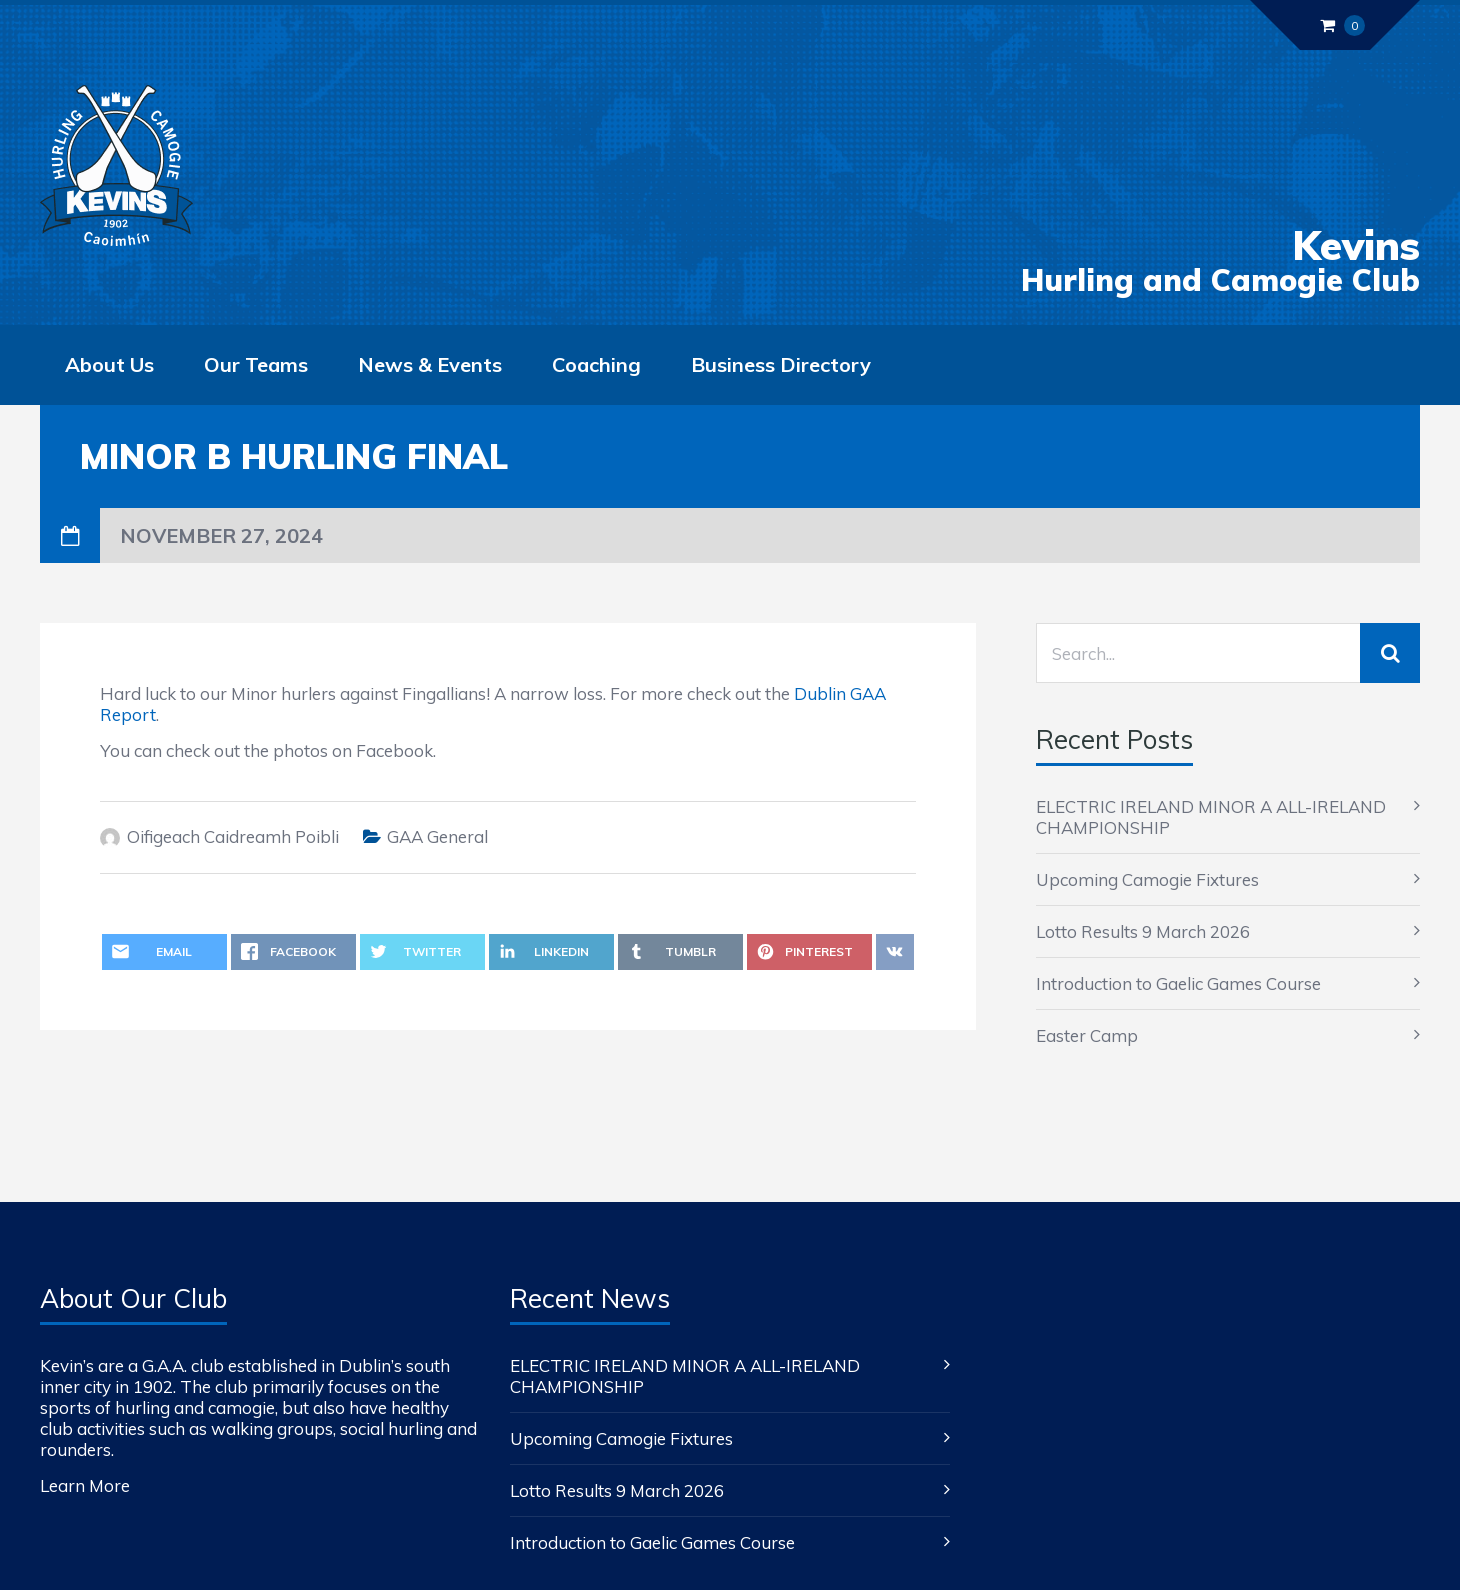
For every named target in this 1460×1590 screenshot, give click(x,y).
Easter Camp (1087, 1035)
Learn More (85, 1485)
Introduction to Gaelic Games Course (1178, 983)
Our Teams (256, 364)
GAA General (437, 836)
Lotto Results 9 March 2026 (1143, 931)
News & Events (430, 364)
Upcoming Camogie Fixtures (1147, 879)
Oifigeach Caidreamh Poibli (233, 836)
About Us (109, 364)
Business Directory (781, 364)
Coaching (596, 364)
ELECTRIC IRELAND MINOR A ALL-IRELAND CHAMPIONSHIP (1211, 817)
